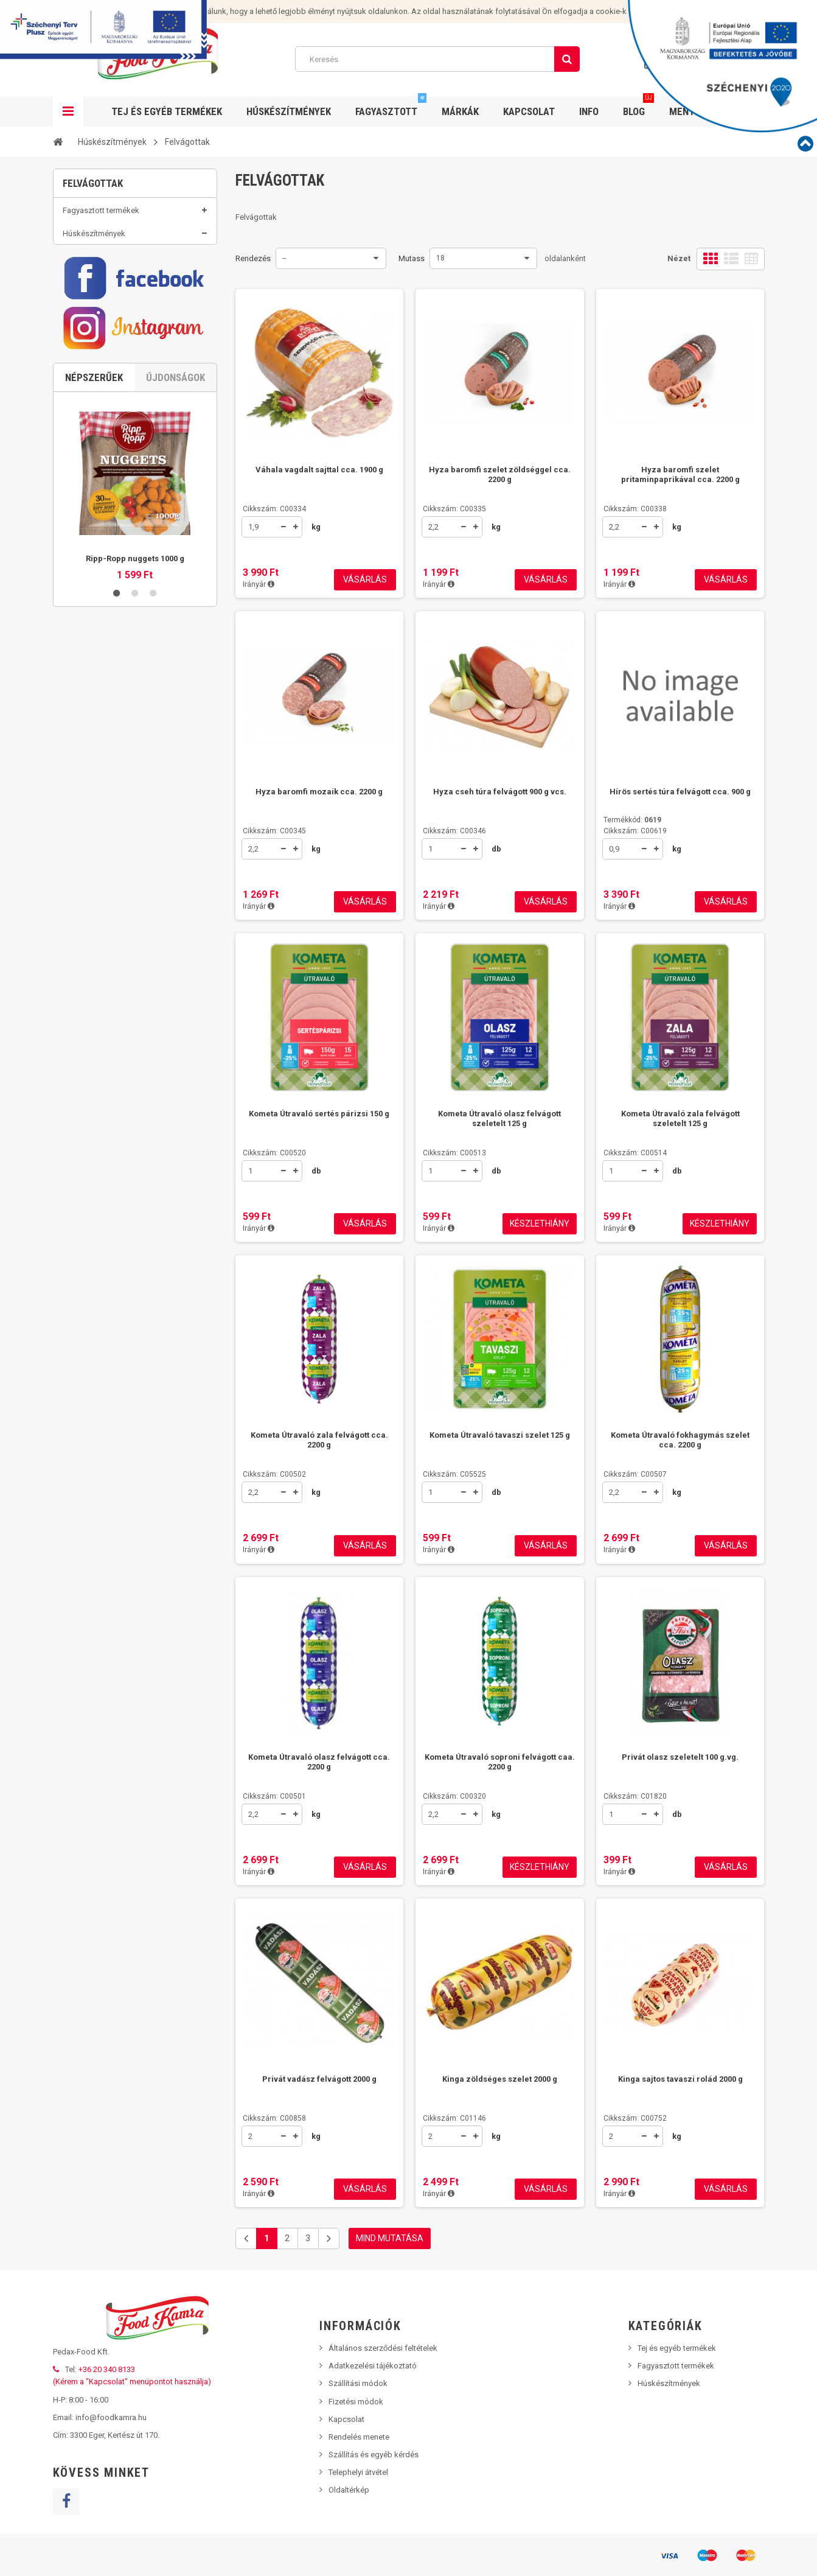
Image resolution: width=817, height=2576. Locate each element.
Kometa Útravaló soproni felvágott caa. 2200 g (500, 1761)
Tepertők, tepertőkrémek (124, 417)
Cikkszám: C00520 (274, 1153)
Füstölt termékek (111, 433)
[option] (135, 802)
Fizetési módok (356, 2401)
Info (589, 111)
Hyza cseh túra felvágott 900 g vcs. (499, 791)
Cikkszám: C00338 (635, 509)
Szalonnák (100, 354)
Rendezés (253, 258)
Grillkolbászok (107, 465)
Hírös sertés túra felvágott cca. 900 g (680, 791)
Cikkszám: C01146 (454, 2118)
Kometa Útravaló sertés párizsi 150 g (319, 1113)
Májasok (97, 370)
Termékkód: (632, 820)
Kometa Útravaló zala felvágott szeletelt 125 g (680, 1118)
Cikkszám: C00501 (274, 1796)
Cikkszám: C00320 (454, 1796)
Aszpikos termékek (116, 290)
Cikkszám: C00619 (635, 831)
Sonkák (95, 322)
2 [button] (135, 909)
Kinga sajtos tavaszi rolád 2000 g (680, 2079)
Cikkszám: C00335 (454, 509)
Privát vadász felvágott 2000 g (319, 2079)
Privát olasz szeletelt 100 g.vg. (680, 1757)
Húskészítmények (288, 111)
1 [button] (117, 909)
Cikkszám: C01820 (635, 1796)
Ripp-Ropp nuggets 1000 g (135, 873)
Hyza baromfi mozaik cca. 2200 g (319, 791)
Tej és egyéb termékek (102, 538)
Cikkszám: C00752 (635, 2118)
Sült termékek (106, 497)
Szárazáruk (101, 274)
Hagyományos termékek (124, 513)
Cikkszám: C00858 (274, 2118)
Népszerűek (94, 693)
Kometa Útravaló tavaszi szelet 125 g (499, 1435)
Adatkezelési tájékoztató (373, 2365)
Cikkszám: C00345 (274, 831)
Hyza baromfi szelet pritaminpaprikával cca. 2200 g (680, 474)
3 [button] (153, 909)
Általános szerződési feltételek (383, 2348)
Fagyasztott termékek (101, 218)
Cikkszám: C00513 (454, 1153)
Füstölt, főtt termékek (119, 338)
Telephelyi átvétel (358, 2472)
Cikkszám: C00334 (274, 509)
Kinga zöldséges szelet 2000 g (499, 2079)
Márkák (460, 111)
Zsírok (93, 402)
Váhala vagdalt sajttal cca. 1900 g (319, 469)
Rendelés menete (359, 2436)
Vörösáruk (100, 259)
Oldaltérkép (349, 2489)
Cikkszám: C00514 (635, 1153)
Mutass (411, 258)
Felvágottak (102, 306)
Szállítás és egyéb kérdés (374, 2454)
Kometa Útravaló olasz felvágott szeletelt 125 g (499, 1118)
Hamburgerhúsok (112, 481)
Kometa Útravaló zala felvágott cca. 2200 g (319, 1439)
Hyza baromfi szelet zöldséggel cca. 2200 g (500, 474)
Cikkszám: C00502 (274, 1474)
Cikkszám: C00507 (635, 1474)
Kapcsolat (529, 111)
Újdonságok (175, 693)
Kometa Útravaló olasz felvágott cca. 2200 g (319, 1761)
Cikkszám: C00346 (454, 831)
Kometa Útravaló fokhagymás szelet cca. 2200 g (680, 1439)
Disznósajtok (105, 386)
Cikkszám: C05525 (454, 1474)
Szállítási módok (358, 2383)
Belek (91, 449)
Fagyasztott (390, 106)
